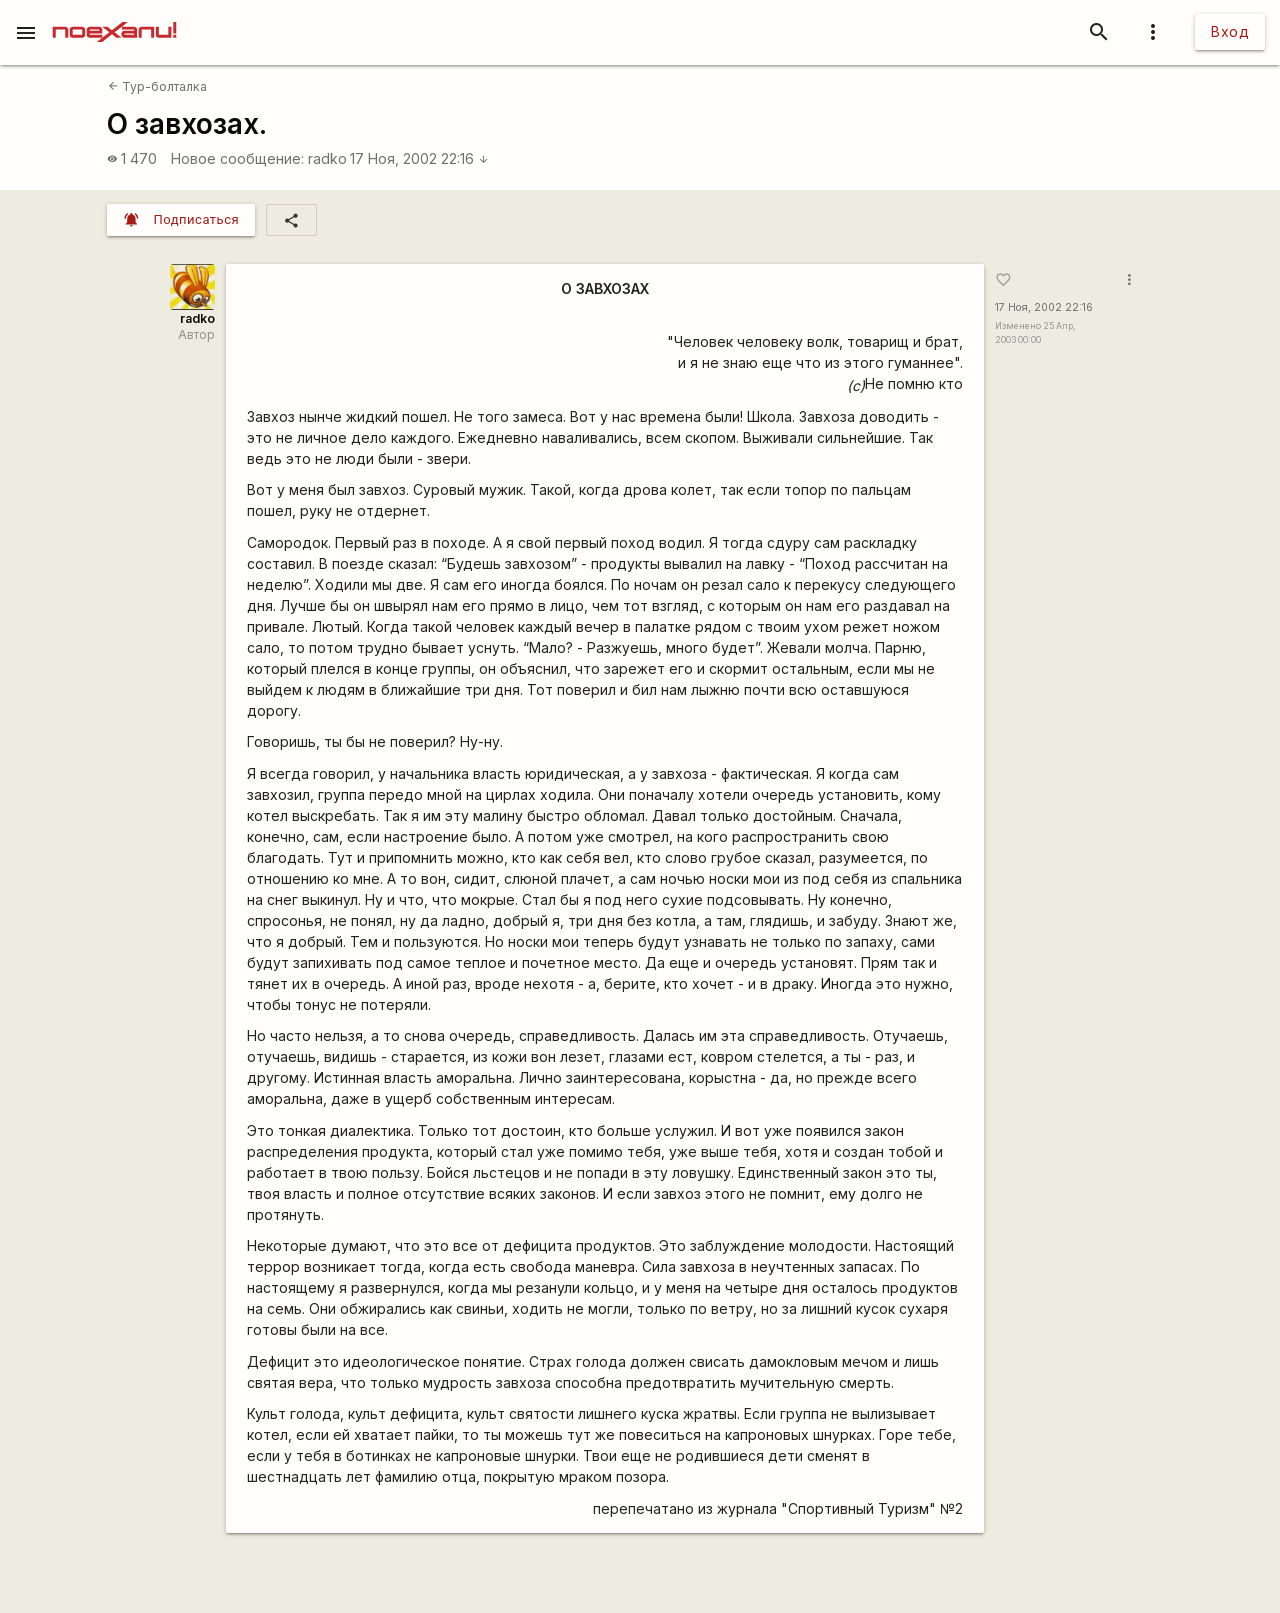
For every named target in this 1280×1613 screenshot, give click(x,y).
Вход (1230, 31)
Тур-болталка (157, 86)
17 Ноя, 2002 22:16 (419, 158)
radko (327, 158)
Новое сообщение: (237, 158)
